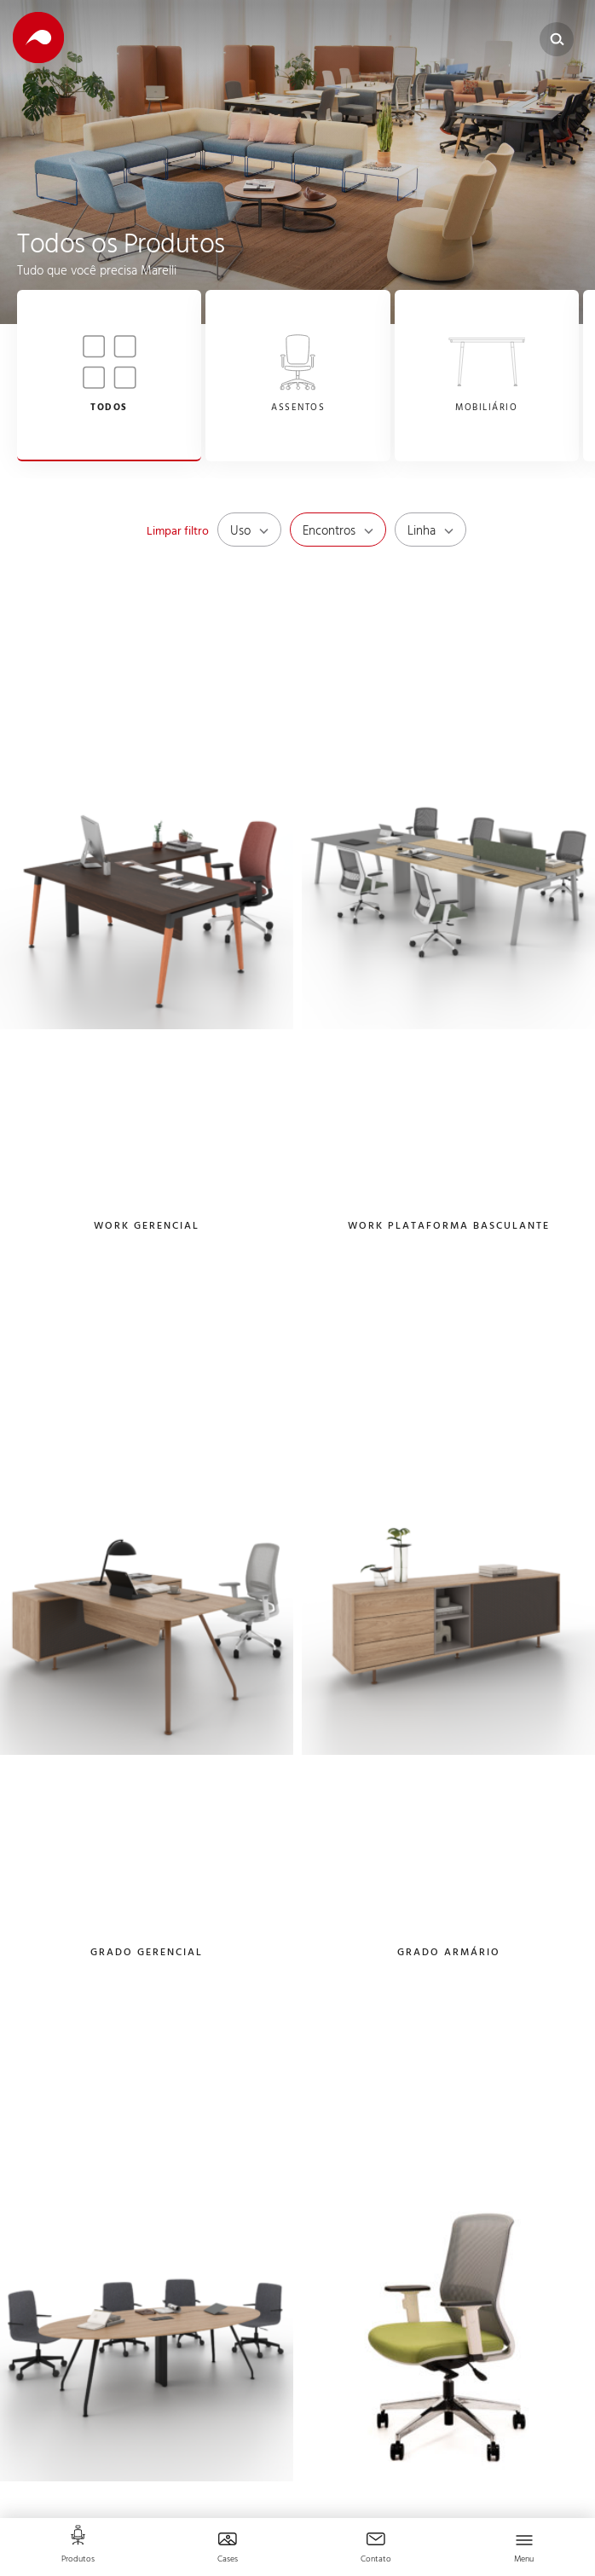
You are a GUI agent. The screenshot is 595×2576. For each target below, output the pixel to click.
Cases (228, 2560)
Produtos (78, 2560)
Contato (376, 2560)
